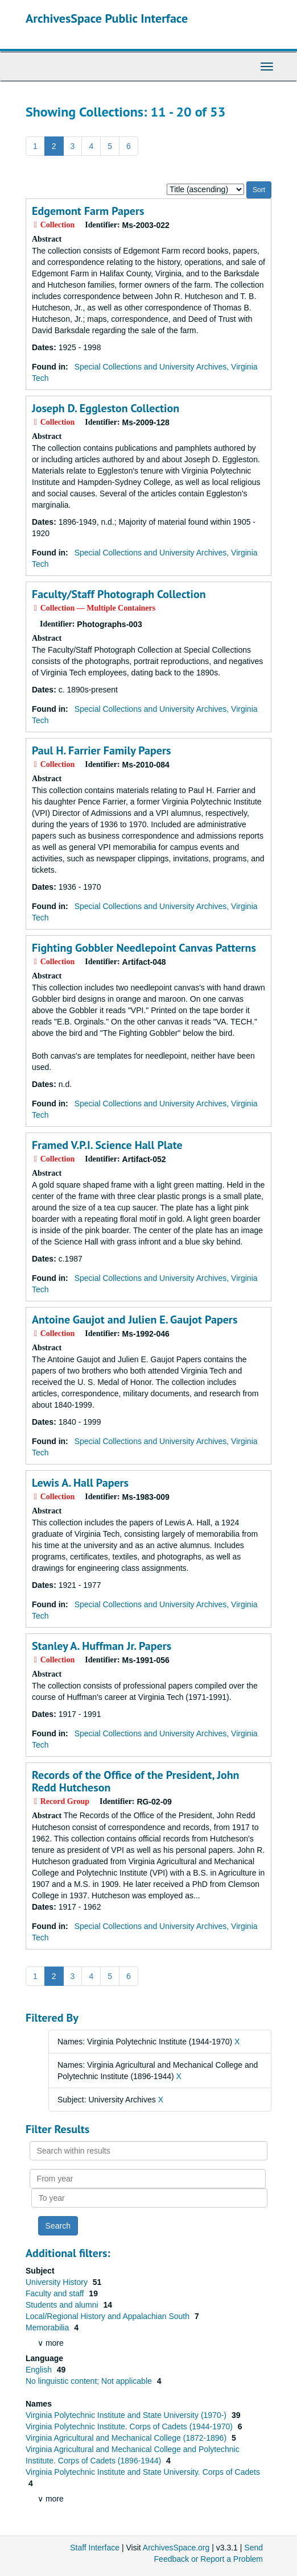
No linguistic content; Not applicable (90, 2381)
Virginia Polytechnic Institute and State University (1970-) (127, 2415)
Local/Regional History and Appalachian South (109, 2316)
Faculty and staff (56, 2293)
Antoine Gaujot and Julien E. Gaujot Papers (134, 1319)
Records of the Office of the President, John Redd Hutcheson (135, 1781)
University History (58, 2282)
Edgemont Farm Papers (88, 211)
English (40, 2369)
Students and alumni (63, 2304)
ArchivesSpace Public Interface (107, 18)
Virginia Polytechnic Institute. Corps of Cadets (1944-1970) (130, 2426)
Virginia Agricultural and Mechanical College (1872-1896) (127, 2437)
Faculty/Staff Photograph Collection (119, 594)
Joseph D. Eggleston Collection (105, 408)
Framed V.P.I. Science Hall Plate (107, 1145)
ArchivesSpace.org (176, 2547)
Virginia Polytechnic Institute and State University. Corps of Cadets (143, 2472)
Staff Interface (94, 2547)
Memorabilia (48, 2327)
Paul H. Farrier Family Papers (101, 750)
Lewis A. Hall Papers (80, 1482)
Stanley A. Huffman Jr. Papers (101, 1645)
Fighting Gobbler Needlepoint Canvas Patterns (144, 947)
